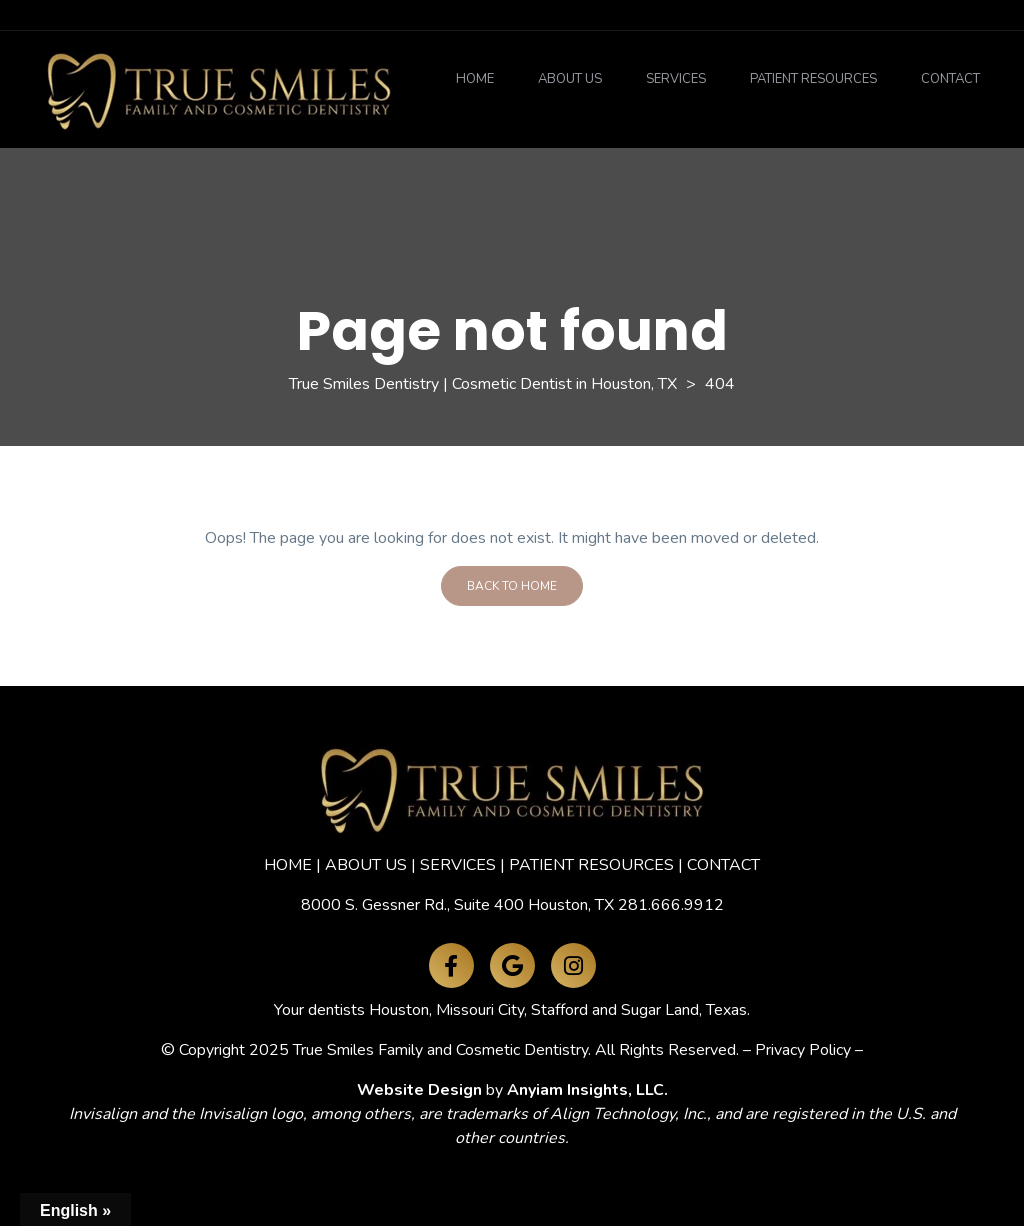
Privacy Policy (803, 1050)
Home (475, 79)
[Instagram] (573, 965)
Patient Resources (813, 79)
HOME (288, 865)
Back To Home (512, 586)
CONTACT (723, 865)
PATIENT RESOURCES (591, 865)
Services (676, 79)
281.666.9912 (671, 905)
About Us (570, 79)
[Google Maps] (512, 965)
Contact (950, 79)
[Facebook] (451, 965)
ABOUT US (366, 865)
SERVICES (458, 865)
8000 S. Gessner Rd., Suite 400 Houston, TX (457, 905)
